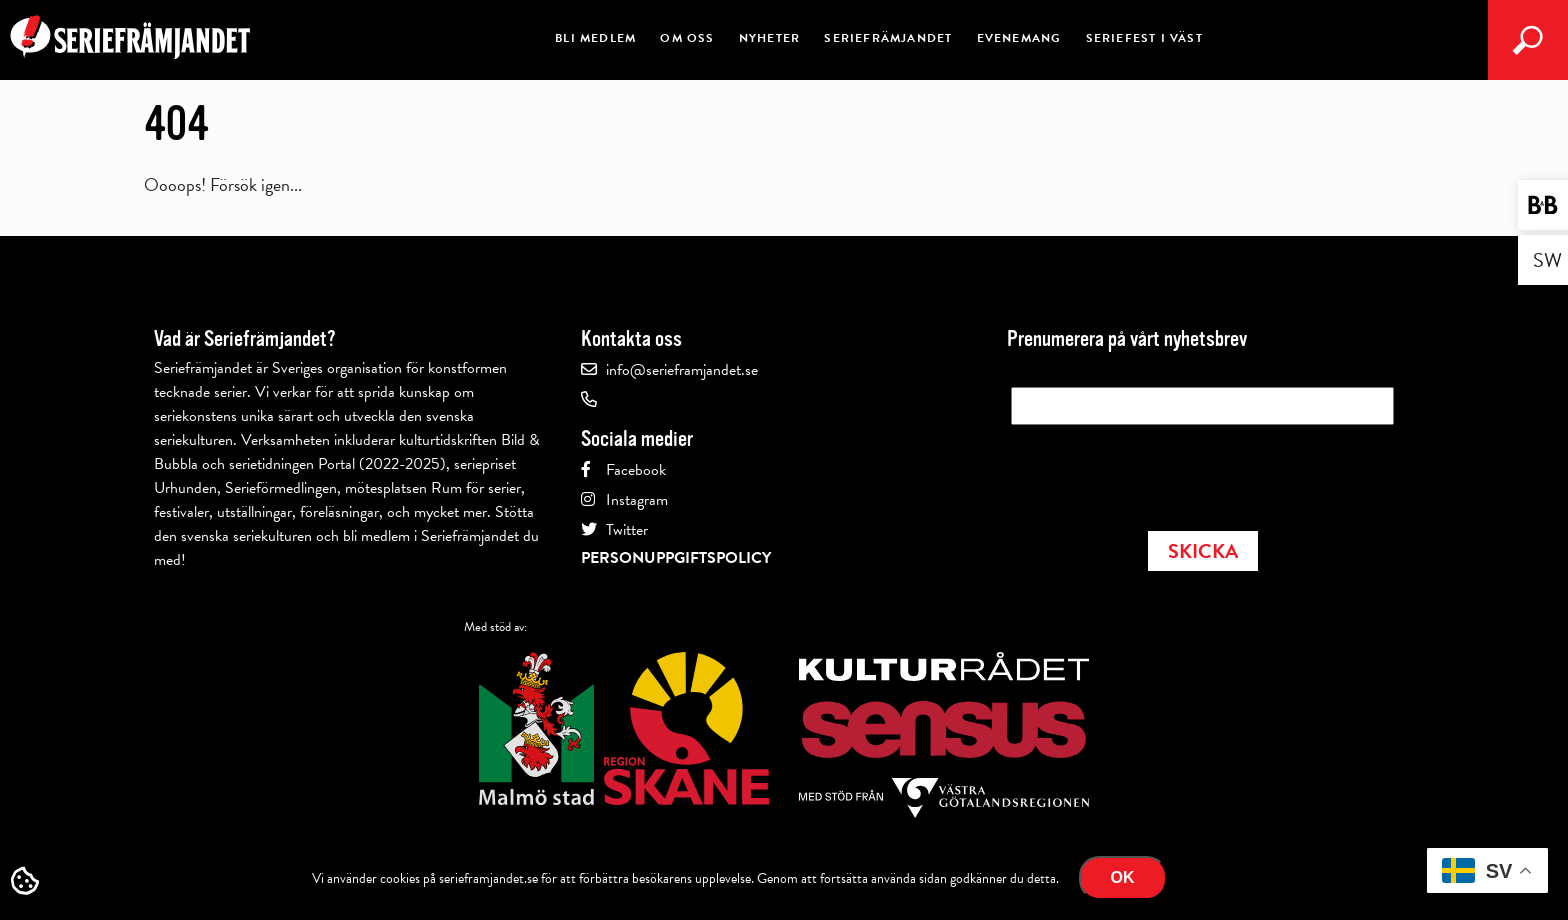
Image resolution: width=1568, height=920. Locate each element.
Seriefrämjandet (888, 38)
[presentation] (1163, 472)
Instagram (637, 500)
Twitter (627, 530)
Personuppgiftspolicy (676, 558)
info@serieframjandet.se (682, 370)
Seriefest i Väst (1144, 38)
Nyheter (769, 38)
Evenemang (1019, 38)
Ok (1123, 877)
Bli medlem (595, 38)
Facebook (636, 470)
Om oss (687, 38)
